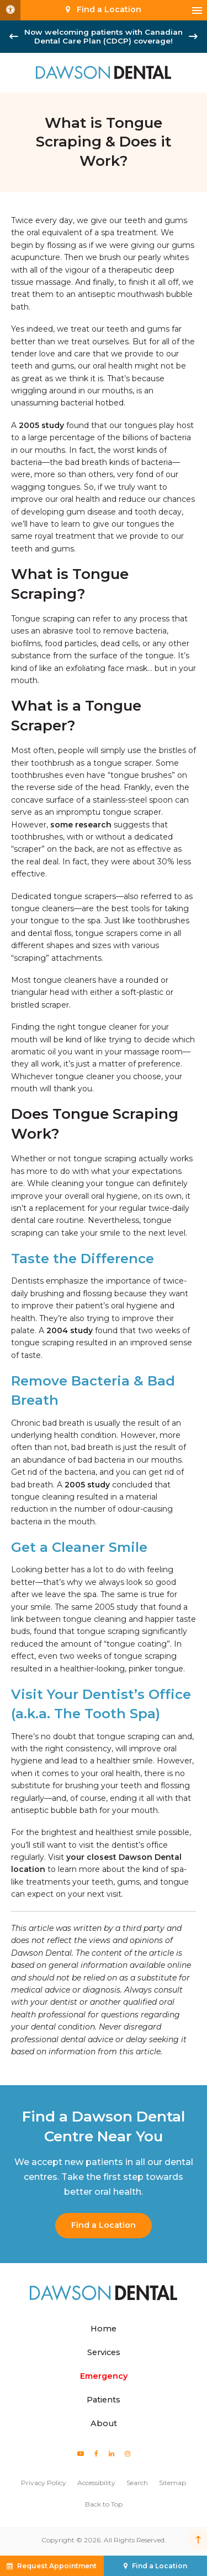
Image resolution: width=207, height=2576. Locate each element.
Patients (103, 2400)
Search (137, 2482)
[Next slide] (193, 36)
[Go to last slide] (14, 36)
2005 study (41, 425)
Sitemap (172, 2482)
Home (103, 2329)
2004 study (69, 1330)
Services (103, 2352)
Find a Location (103, 2225)
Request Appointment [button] (57, 2566)
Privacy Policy (43, 2482)
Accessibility (96, 2482)
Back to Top (104, 2504)
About (104, 2423)
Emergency (104, 2376)
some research (81, 825)
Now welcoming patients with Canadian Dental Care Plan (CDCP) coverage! (103, 36)
